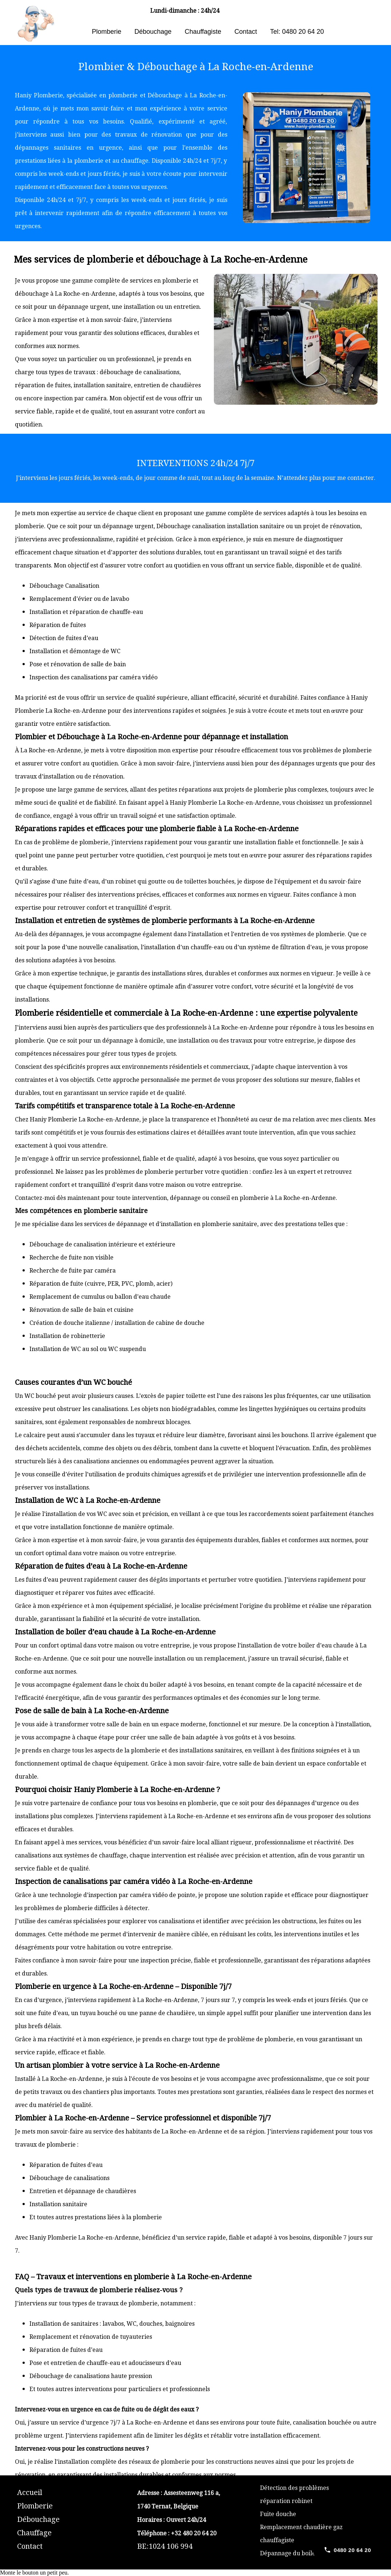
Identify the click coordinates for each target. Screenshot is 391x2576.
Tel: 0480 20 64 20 (297, 31)
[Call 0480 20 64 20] (347, 2550)
